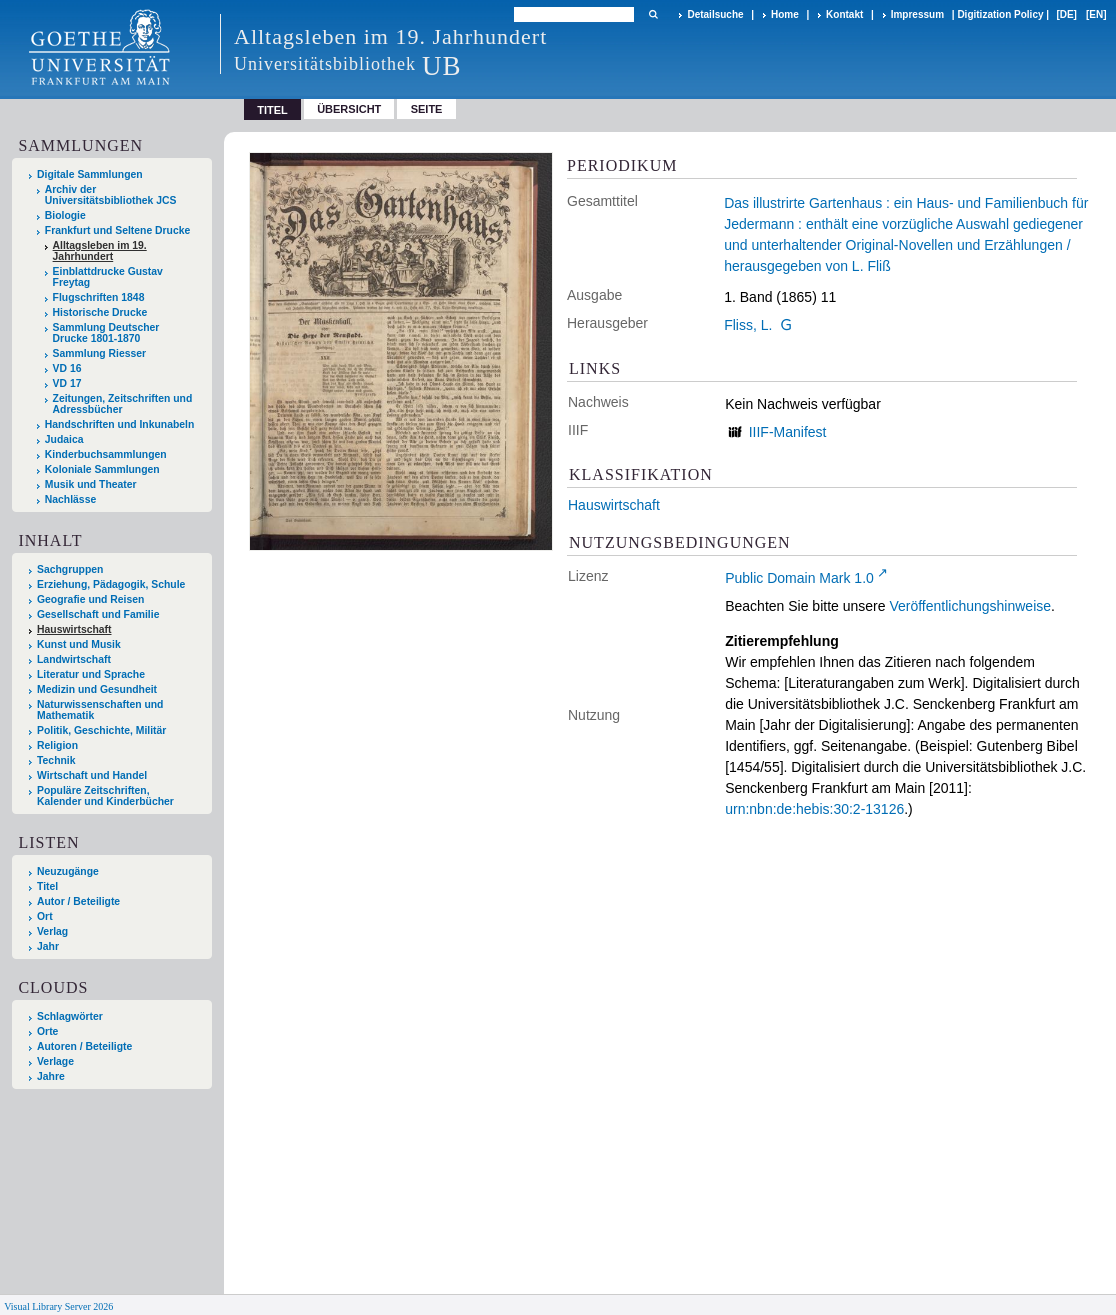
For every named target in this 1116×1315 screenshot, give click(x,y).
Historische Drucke (100, 312)
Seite (427, 109)
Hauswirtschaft (614, 505)
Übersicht (349, 109)
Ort (45, 916)
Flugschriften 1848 (99, 297)
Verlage (55, 1061)
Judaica (64, 439)
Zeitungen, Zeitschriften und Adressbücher (123, 404)
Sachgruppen (70, 569)
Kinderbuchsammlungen (106, 454)
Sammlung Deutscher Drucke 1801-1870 (106, 333)
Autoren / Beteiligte (84, 1046)
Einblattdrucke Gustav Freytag (108, 277)
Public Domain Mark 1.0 (799, 578)
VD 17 (67, 383)
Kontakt (844, 14)
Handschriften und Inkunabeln (120, 424)
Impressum (917, 14)
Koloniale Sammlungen (102, 469)
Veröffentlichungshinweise (970, 606)
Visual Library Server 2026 (58, 1306)
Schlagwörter (70, 1016)
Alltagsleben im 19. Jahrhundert (100, 251)
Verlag (52, 931)
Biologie (65, 215)
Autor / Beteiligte (78, 901)
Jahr (48, 946)
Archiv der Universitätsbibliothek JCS (111, 195)
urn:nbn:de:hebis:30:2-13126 (814, 809)
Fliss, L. (748, 325)
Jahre (51, 1076)
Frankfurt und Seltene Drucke (118, 230)
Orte (47, 1031)
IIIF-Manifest (788, 432)
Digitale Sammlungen (90, 174)
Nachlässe (70, 499)
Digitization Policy (1000, 14)
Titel (47, 886)
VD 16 (67, 368)
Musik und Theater (91, 484)
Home (785, 14)
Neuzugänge (68, 871)
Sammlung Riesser (100, 353)
